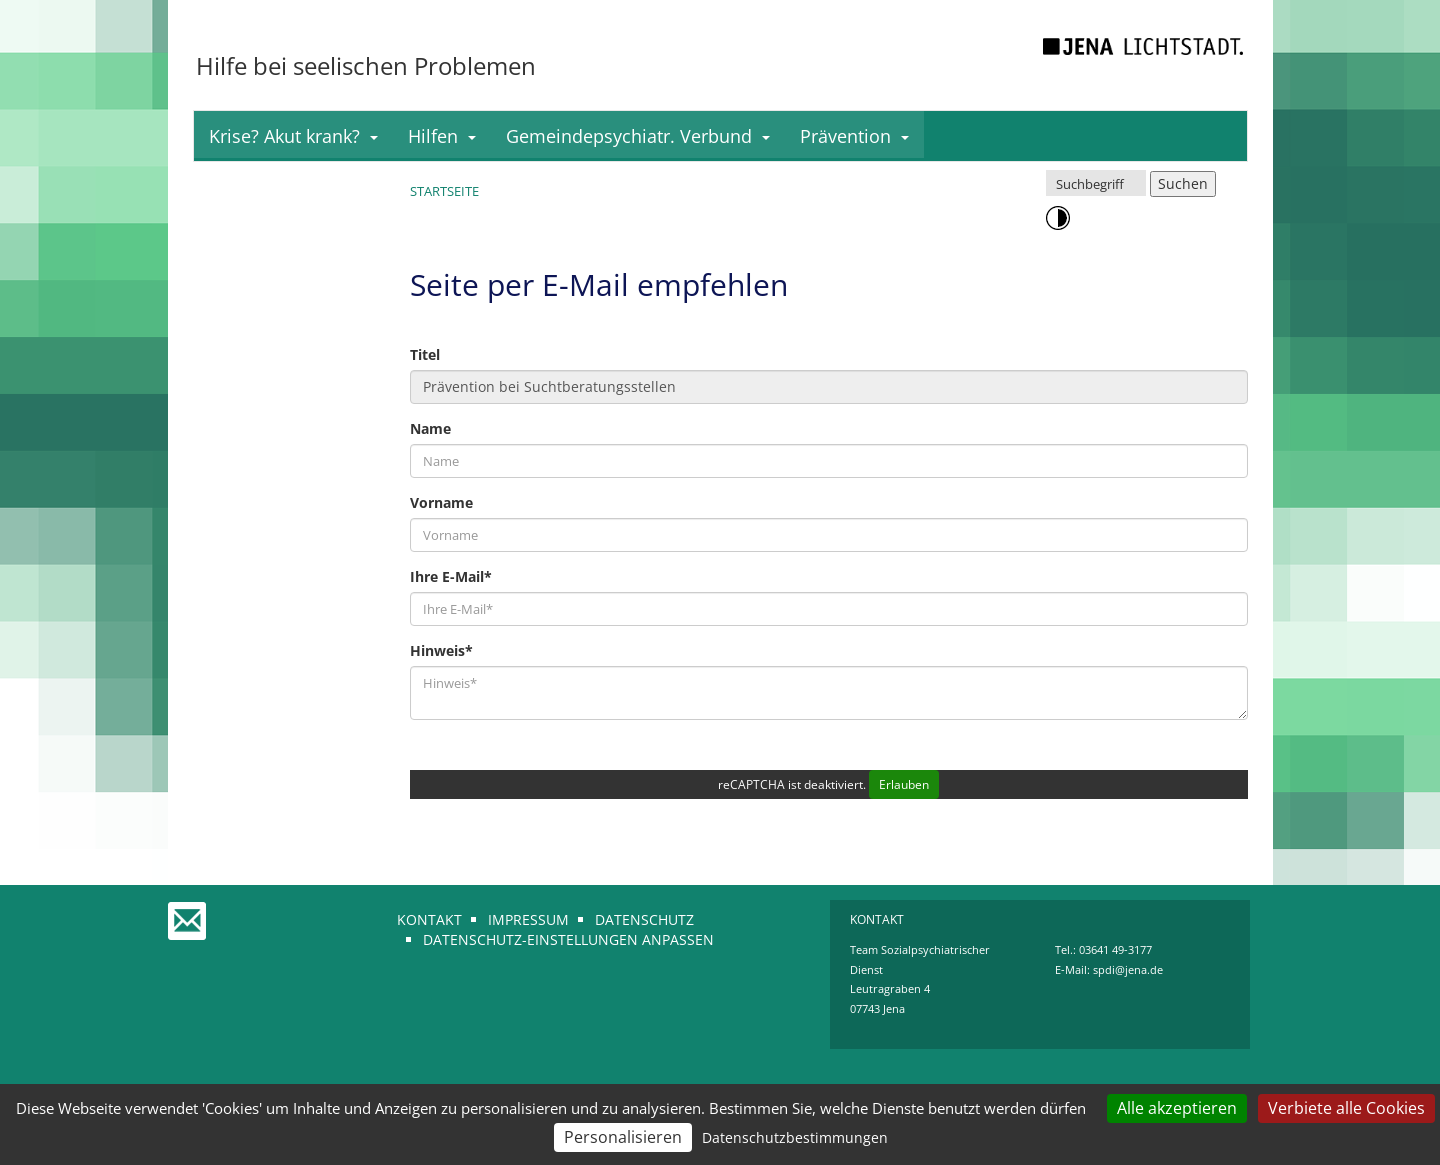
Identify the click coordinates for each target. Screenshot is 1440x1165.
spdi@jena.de (1128, 969)
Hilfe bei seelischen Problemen (366, 65)
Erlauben (904, 784)
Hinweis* (441, 650)
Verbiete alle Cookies (1346, 1108)
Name (430, 428)
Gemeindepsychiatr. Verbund (638, 136)
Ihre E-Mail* (451, 576)
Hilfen (442, 136)
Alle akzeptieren (1177, 1108)
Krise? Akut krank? (293, 136)
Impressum (528, 919)
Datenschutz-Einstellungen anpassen (568, 939)
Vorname (441, 502)
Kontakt (429, 919)
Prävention (854, 136)
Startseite (444, 191)
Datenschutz (644, 919)
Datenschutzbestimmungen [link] (795, 1137)
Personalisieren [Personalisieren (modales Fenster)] (623, 1137)
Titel (425, 354)
